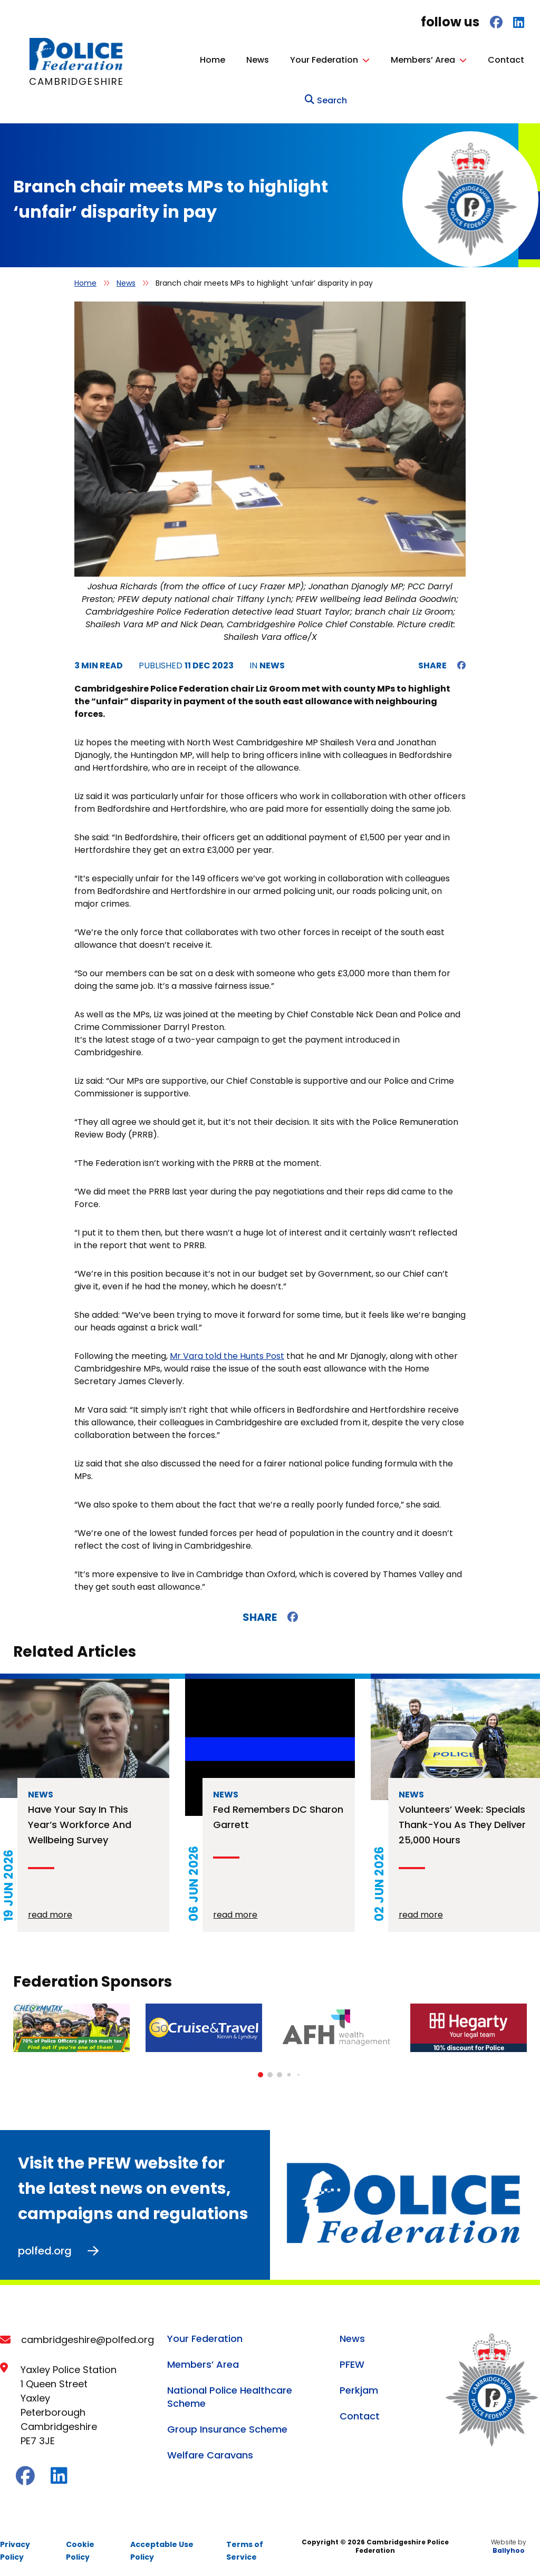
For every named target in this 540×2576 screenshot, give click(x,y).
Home (212, 60)
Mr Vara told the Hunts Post (227, 1353)
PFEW (352, 2361)
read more (50, 1912)
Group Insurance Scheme (227, 2426)
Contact (506, 60)
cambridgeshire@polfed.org (87, 2336)
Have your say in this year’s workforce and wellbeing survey (79, 1821)
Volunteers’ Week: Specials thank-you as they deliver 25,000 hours (462, 1821)
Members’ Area (423, 60)
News (257, 60)
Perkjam (359, 2387)
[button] (260, 2071)
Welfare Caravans (210, 2451)
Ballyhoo (509, 2547)
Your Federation (324, 60)
